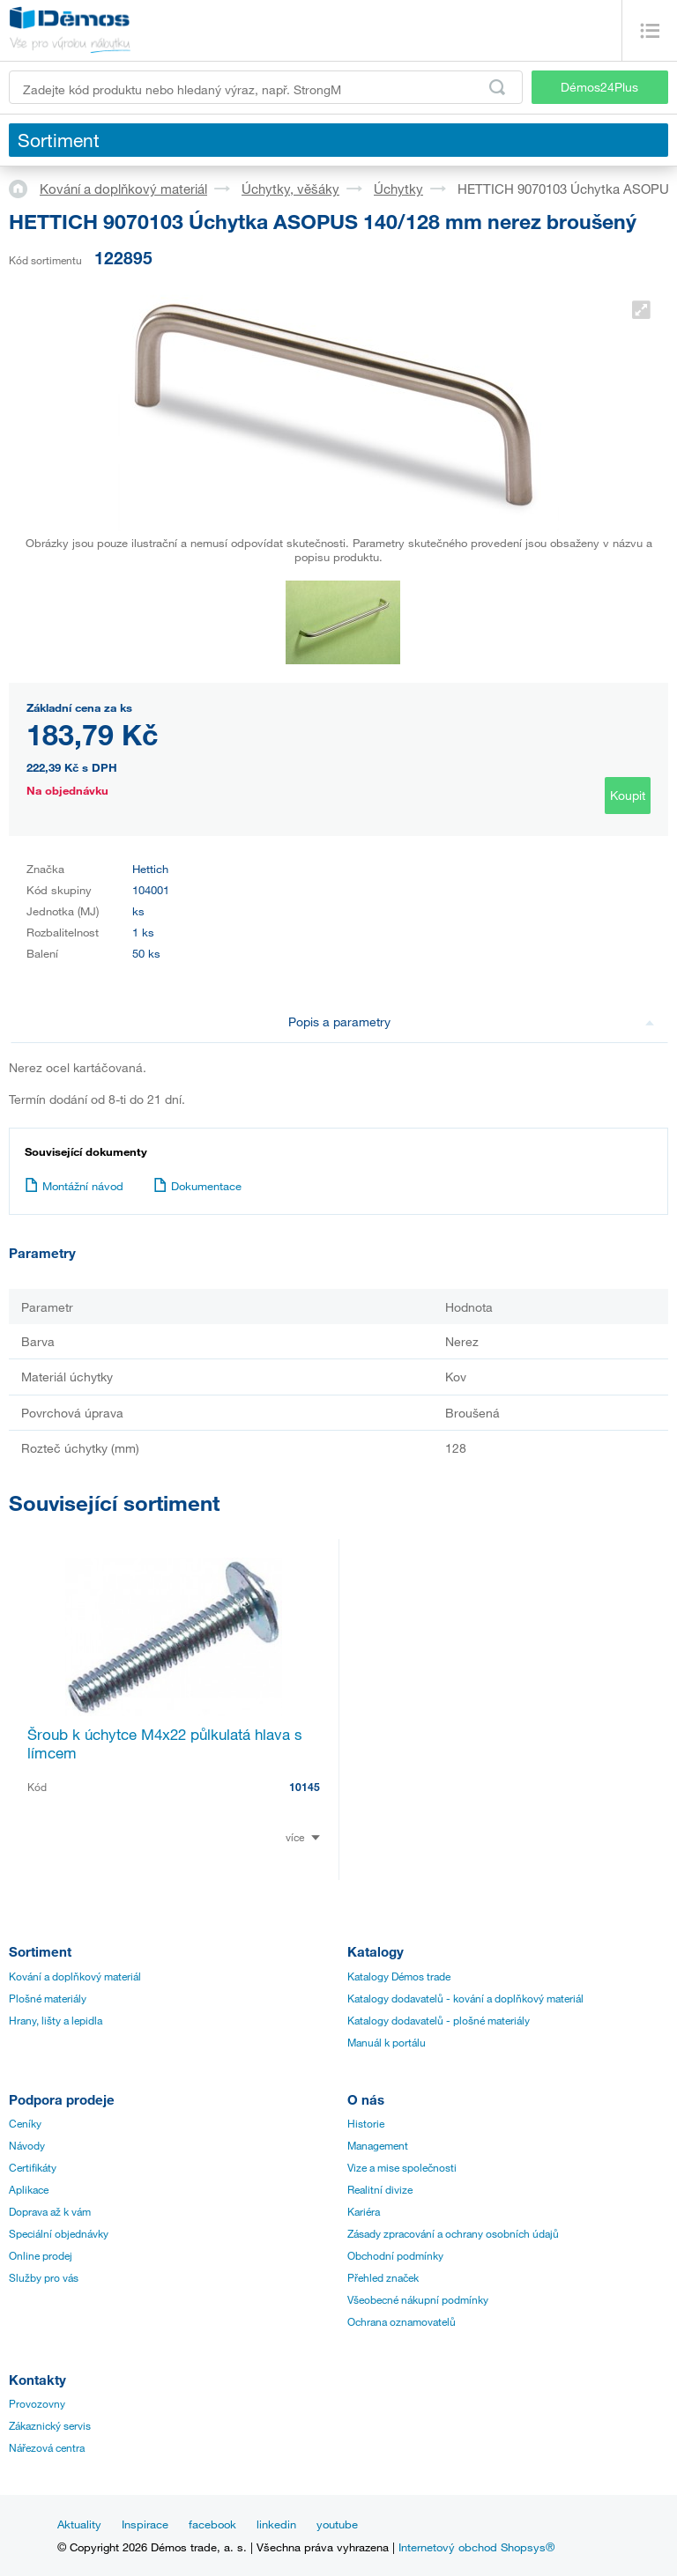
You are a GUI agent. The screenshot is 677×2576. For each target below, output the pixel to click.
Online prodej (40, 2255)
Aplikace (28, 2189)
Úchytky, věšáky (290, 188)
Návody (27, 2145)
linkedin (276, 2524)
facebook (212, 2524)
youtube (337, 2524)
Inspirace (145, 2524)
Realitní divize (380, 2189)
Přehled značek (383, 2277)
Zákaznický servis (50, 2425)
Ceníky (25, 2123)
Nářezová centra (47, 2447)
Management (377, 2145)
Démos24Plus (599, 86)
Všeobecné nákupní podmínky (417, 2299)
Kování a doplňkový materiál (123, 188)
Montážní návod (74, 1186)
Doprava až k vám (50, 2211)
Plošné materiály (47, 1998)
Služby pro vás (43, 2277)
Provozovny (37, 2403)
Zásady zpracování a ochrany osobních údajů (453, 2233)
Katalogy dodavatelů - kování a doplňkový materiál (465, 1998)
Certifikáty (32, 2167)
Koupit (627, 795)
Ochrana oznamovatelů (401, 2321)
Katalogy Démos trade (398, 1976)
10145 (304, 1787)
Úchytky (398, 188)
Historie (365, 2123)
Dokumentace (197, 1186)
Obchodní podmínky (395, 2255)
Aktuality (79, 2524)
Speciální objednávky (58, 2233)
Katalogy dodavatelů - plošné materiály (438, 2020)
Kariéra (363, 2211)
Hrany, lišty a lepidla (55, 2020)
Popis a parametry (471, 1021)
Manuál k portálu (386, 2042)
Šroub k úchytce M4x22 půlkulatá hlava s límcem (164, 1743)
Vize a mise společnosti (402, 2167)
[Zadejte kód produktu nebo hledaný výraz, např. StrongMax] (266, 87)
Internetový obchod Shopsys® (476, 2547)
